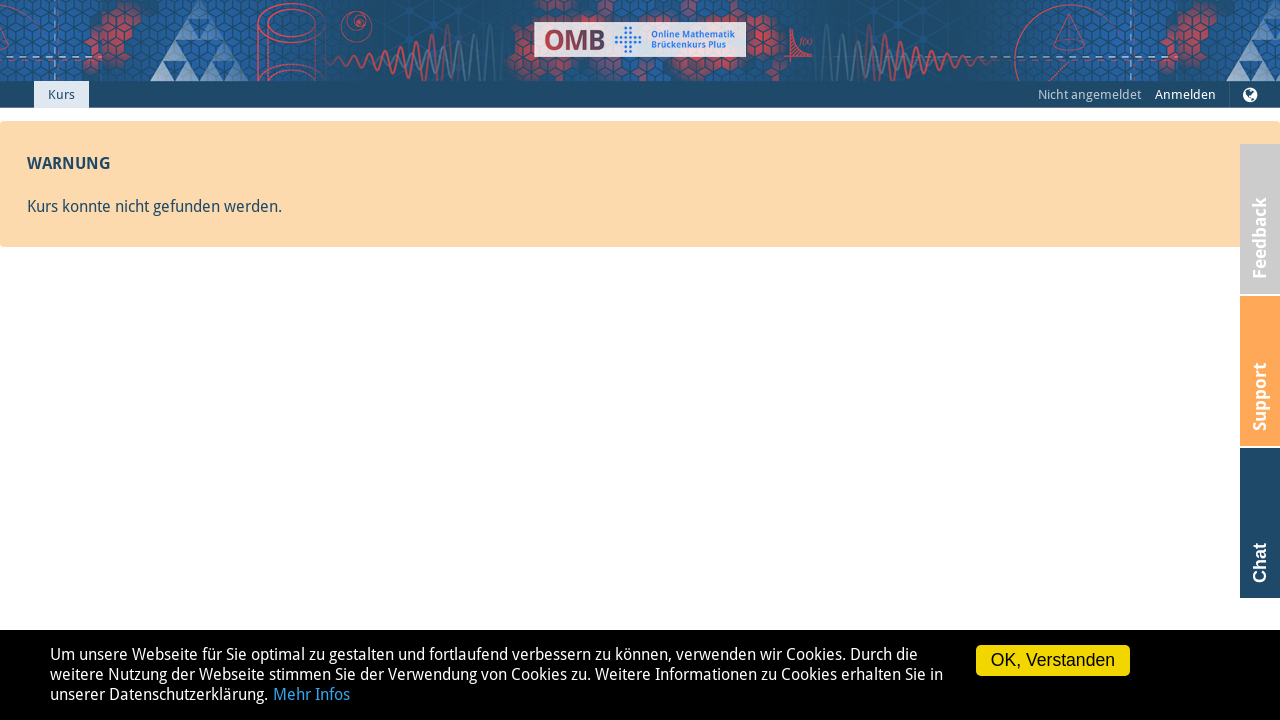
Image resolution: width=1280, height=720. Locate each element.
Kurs (61, 94)
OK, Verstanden (1053, 660)
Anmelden (1185, 94)
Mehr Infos (311, 694)
